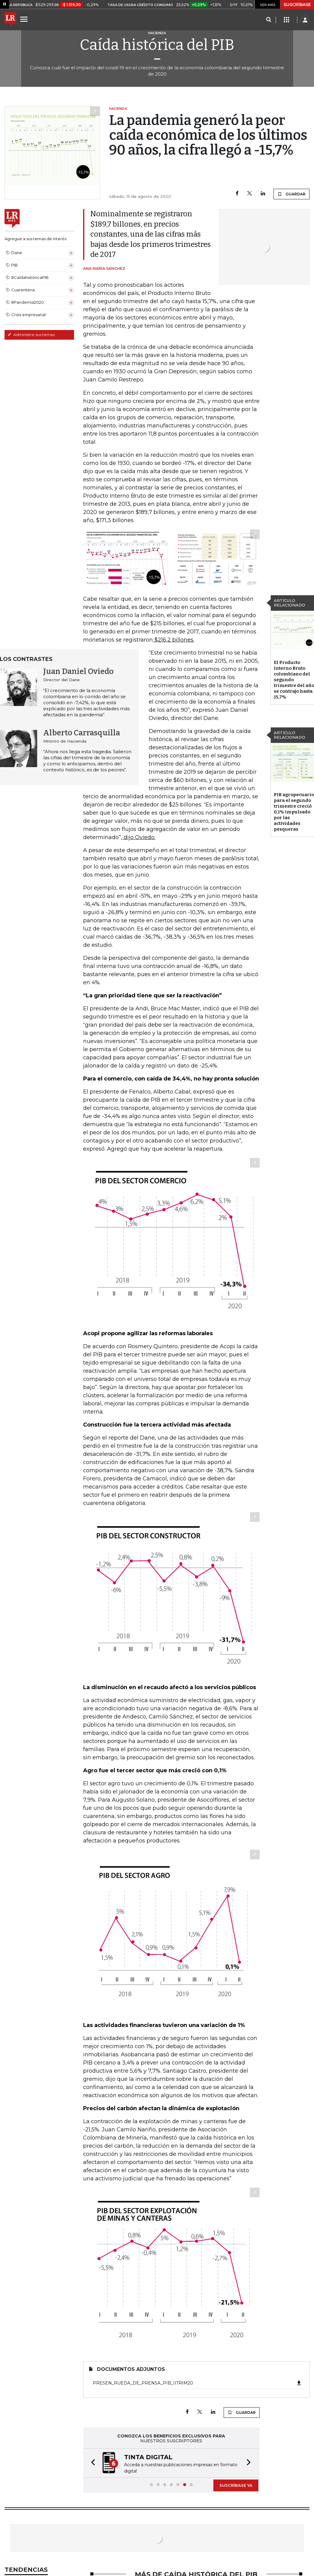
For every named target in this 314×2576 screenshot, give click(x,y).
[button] (91, 2463)
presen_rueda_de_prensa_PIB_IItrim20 (197, 2383)
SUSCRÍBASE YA (235, 2485)
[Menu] (25, 19)
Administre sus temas (31, 334)
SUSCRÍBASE (297, 4)
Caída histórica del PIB (157, 45)
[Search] (268, 20)
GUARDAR (291, 193)
